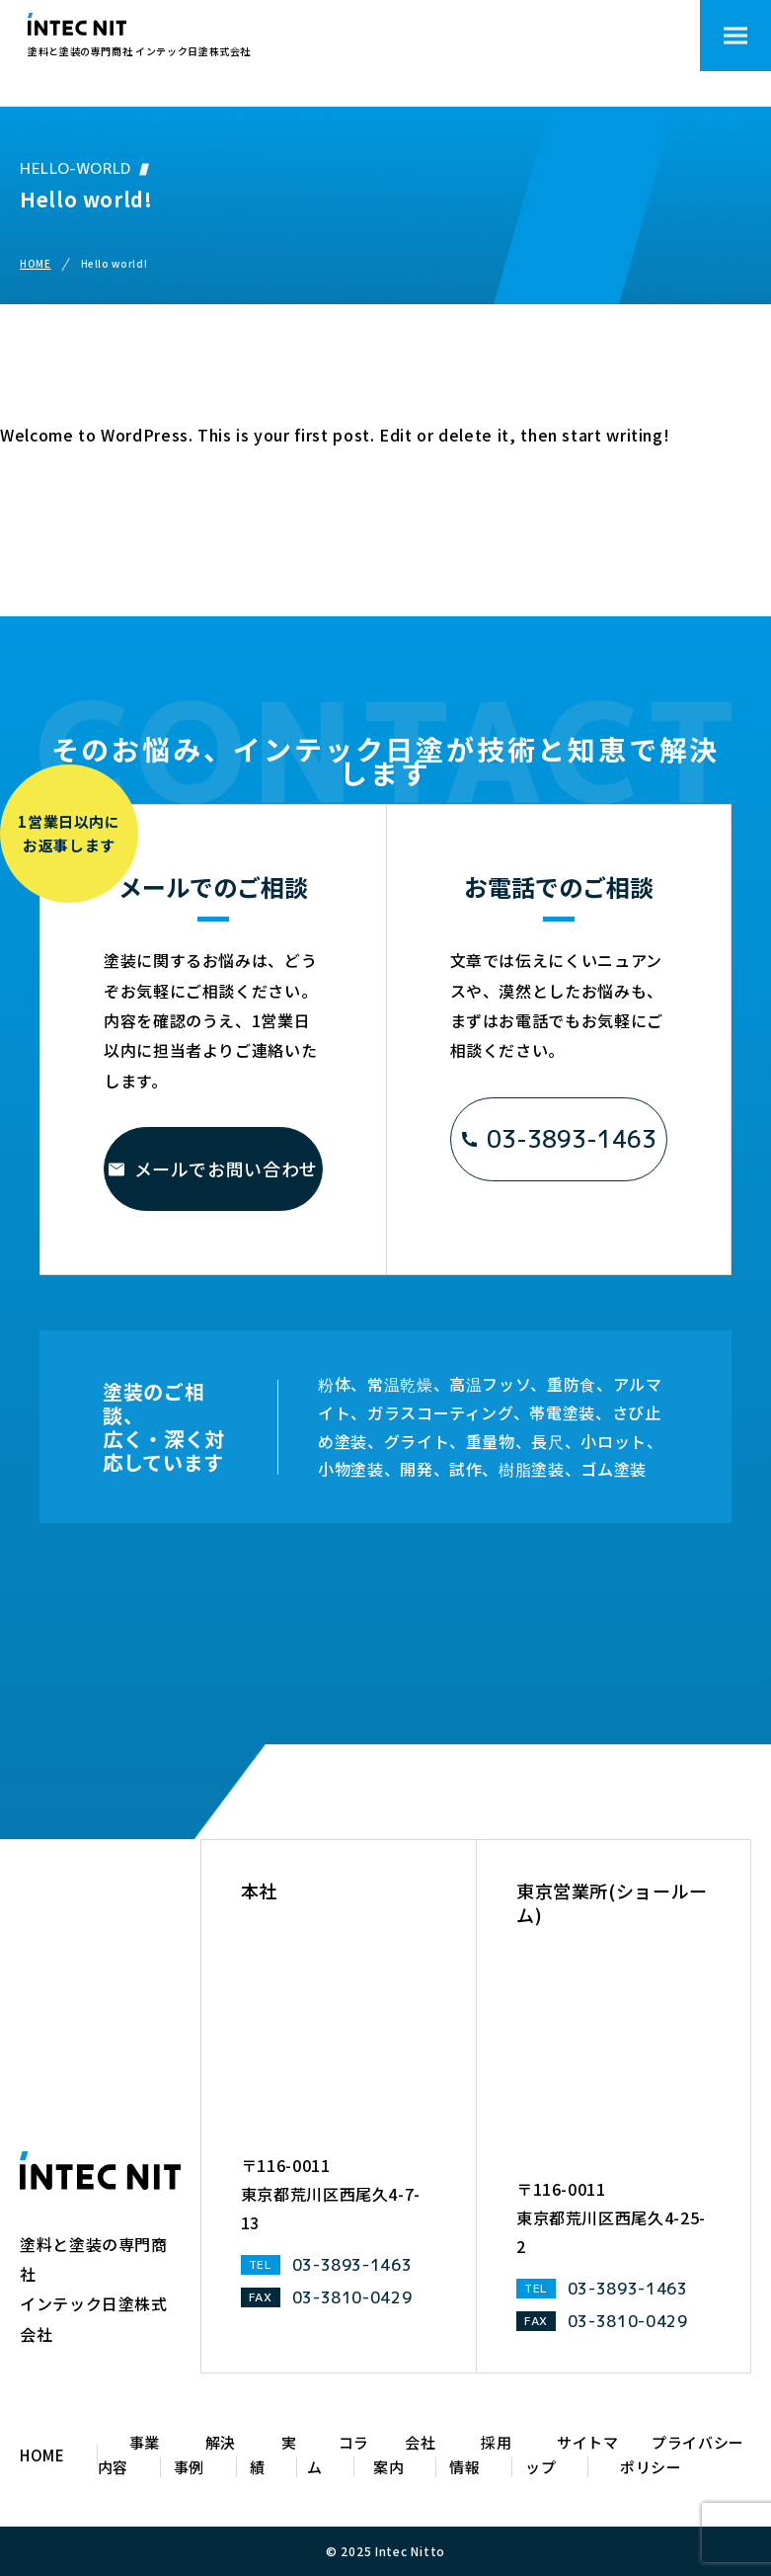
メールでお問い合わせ (213, 1168)
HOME (35, 263)
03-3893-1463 (558, 1139)
